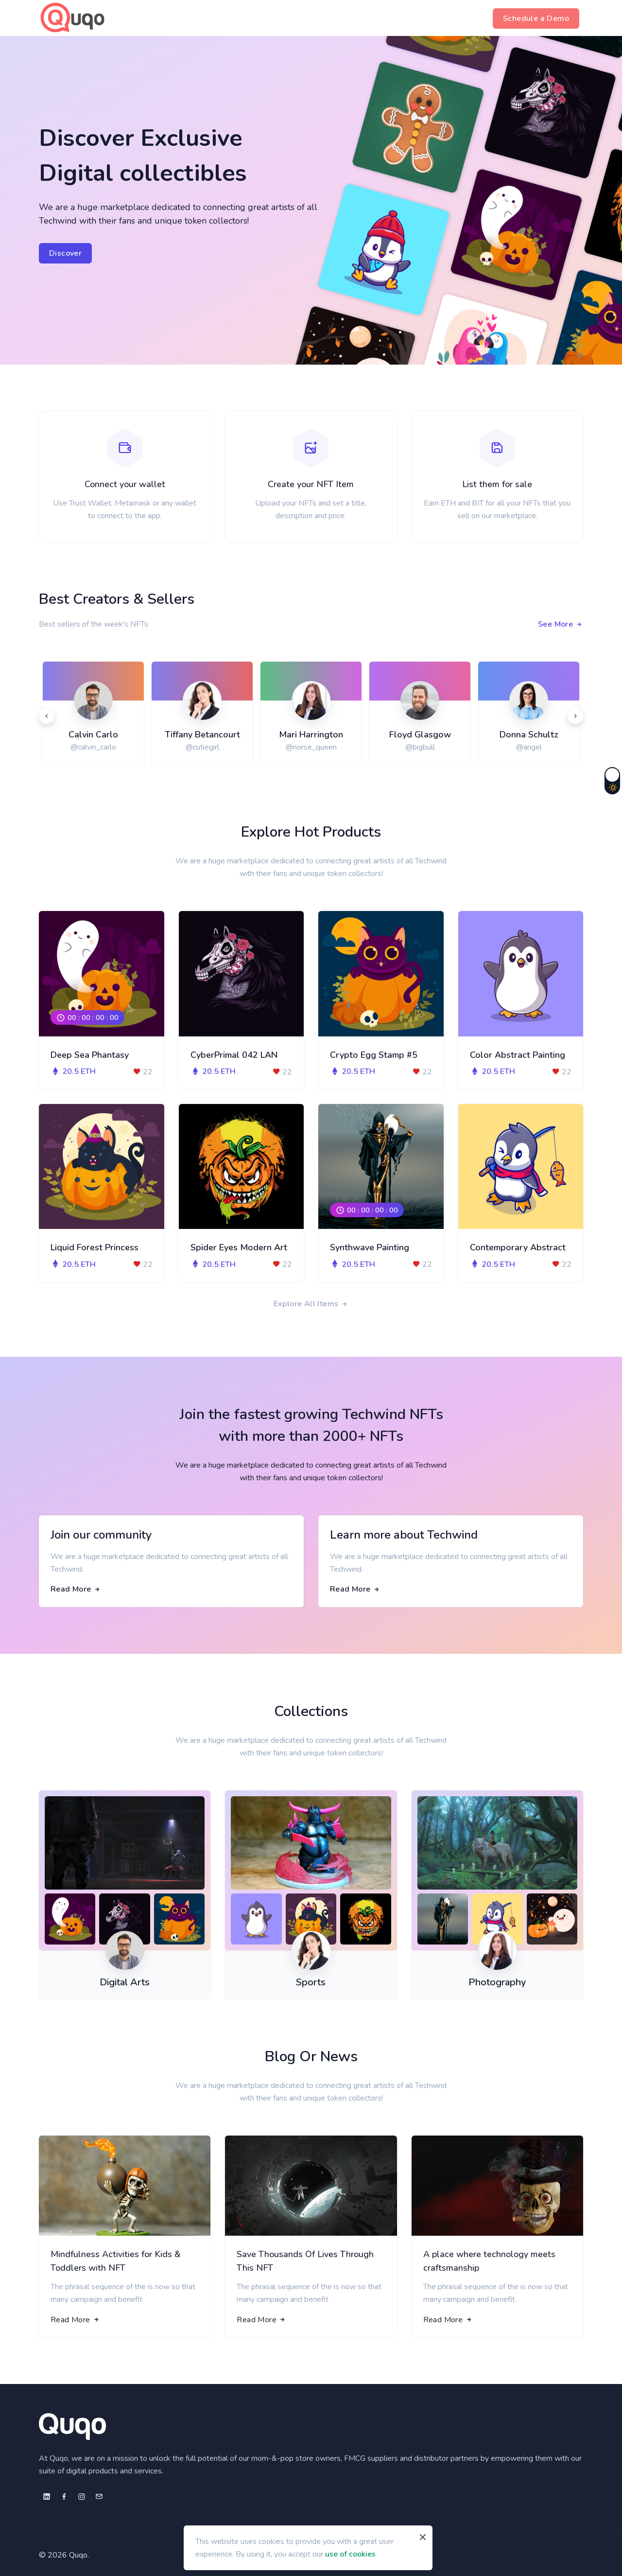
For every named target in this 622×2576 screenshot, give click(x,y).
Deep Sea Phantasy (90, 1055)
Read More (76, 1589)
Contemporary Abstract (518, 1247)
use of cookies (350, 2554)
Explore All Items (311, 1304)
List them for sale (497, 484)
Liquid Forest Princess (94, 1247)
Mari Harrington (311, 734)
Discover (65, 253)
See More (560, 624)
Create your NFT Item (311, 484)
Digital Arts (125, 1982)
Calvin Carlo (93, 734)
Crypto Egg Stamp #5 (373, 1055)
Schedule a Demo (536, 18)
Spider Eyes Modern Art (238, 1247)
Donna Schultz (529, 734)
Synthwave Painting (369, 1247)
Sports (311, 1982)
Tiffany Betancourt (202, 734)
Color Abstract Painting (517, 1055)
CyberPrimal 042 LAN (233, 1055)
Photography (497, 1982)
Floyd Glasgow (420, 734)
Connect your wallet (125, 484)
